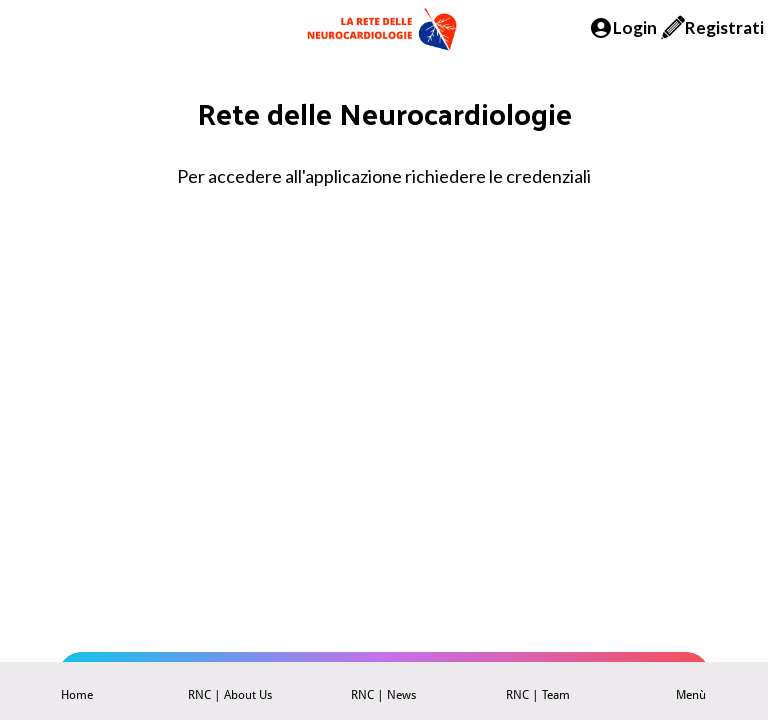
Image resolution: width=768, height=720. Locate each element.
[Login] (623, 28)
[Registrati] (712, 28)
